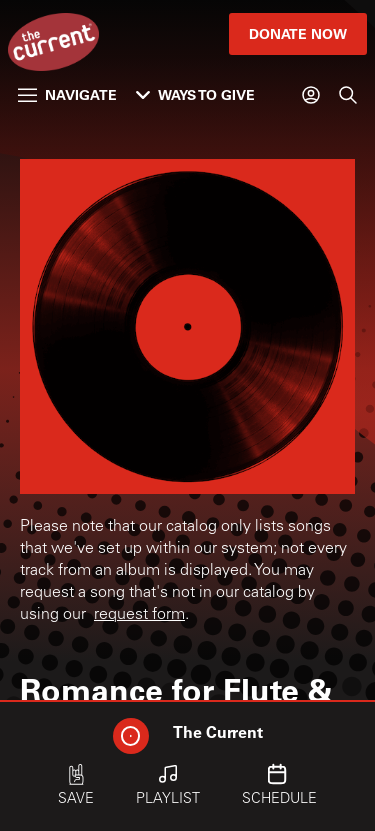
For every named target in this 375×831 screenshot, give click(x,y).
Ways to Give (195, 94)
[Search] (348, 95)
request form (139, 615)
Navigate (67, 94)
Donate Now (298, 33)
